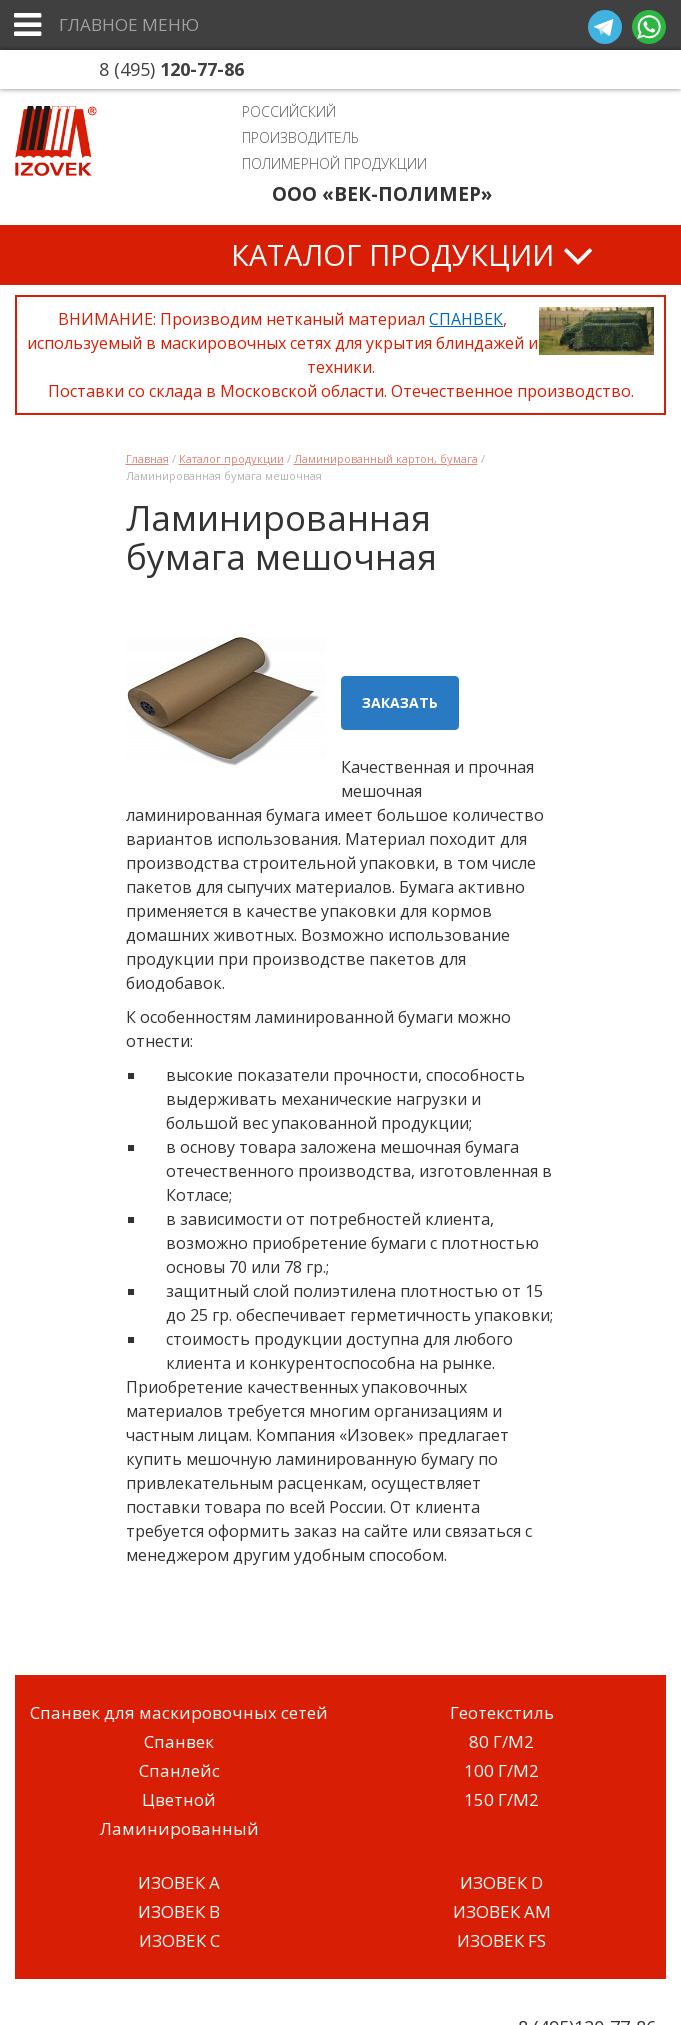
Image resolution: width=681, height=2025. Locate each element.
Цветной (179, 1799)
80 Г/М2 (501, 1741)
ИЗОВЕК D (501, 1882)
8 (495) (171, 69)
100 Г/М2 (501, 1770)
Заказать (400, 702)
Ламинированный (179, 1828)
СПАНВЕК (466, 319)
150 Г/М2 (501, 1799)
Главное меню (129, 24)
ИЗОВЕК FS (501, 1940)
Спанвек (179, 1741)
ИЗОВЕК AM (502, 1911)
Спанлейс (179, 1770)
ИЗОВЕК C (179, 1940)
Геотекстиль (502, 1712)
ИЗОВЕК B (179, 1911)
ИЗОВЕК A (179, 1882)
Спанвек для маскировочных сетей (179, 1712)
